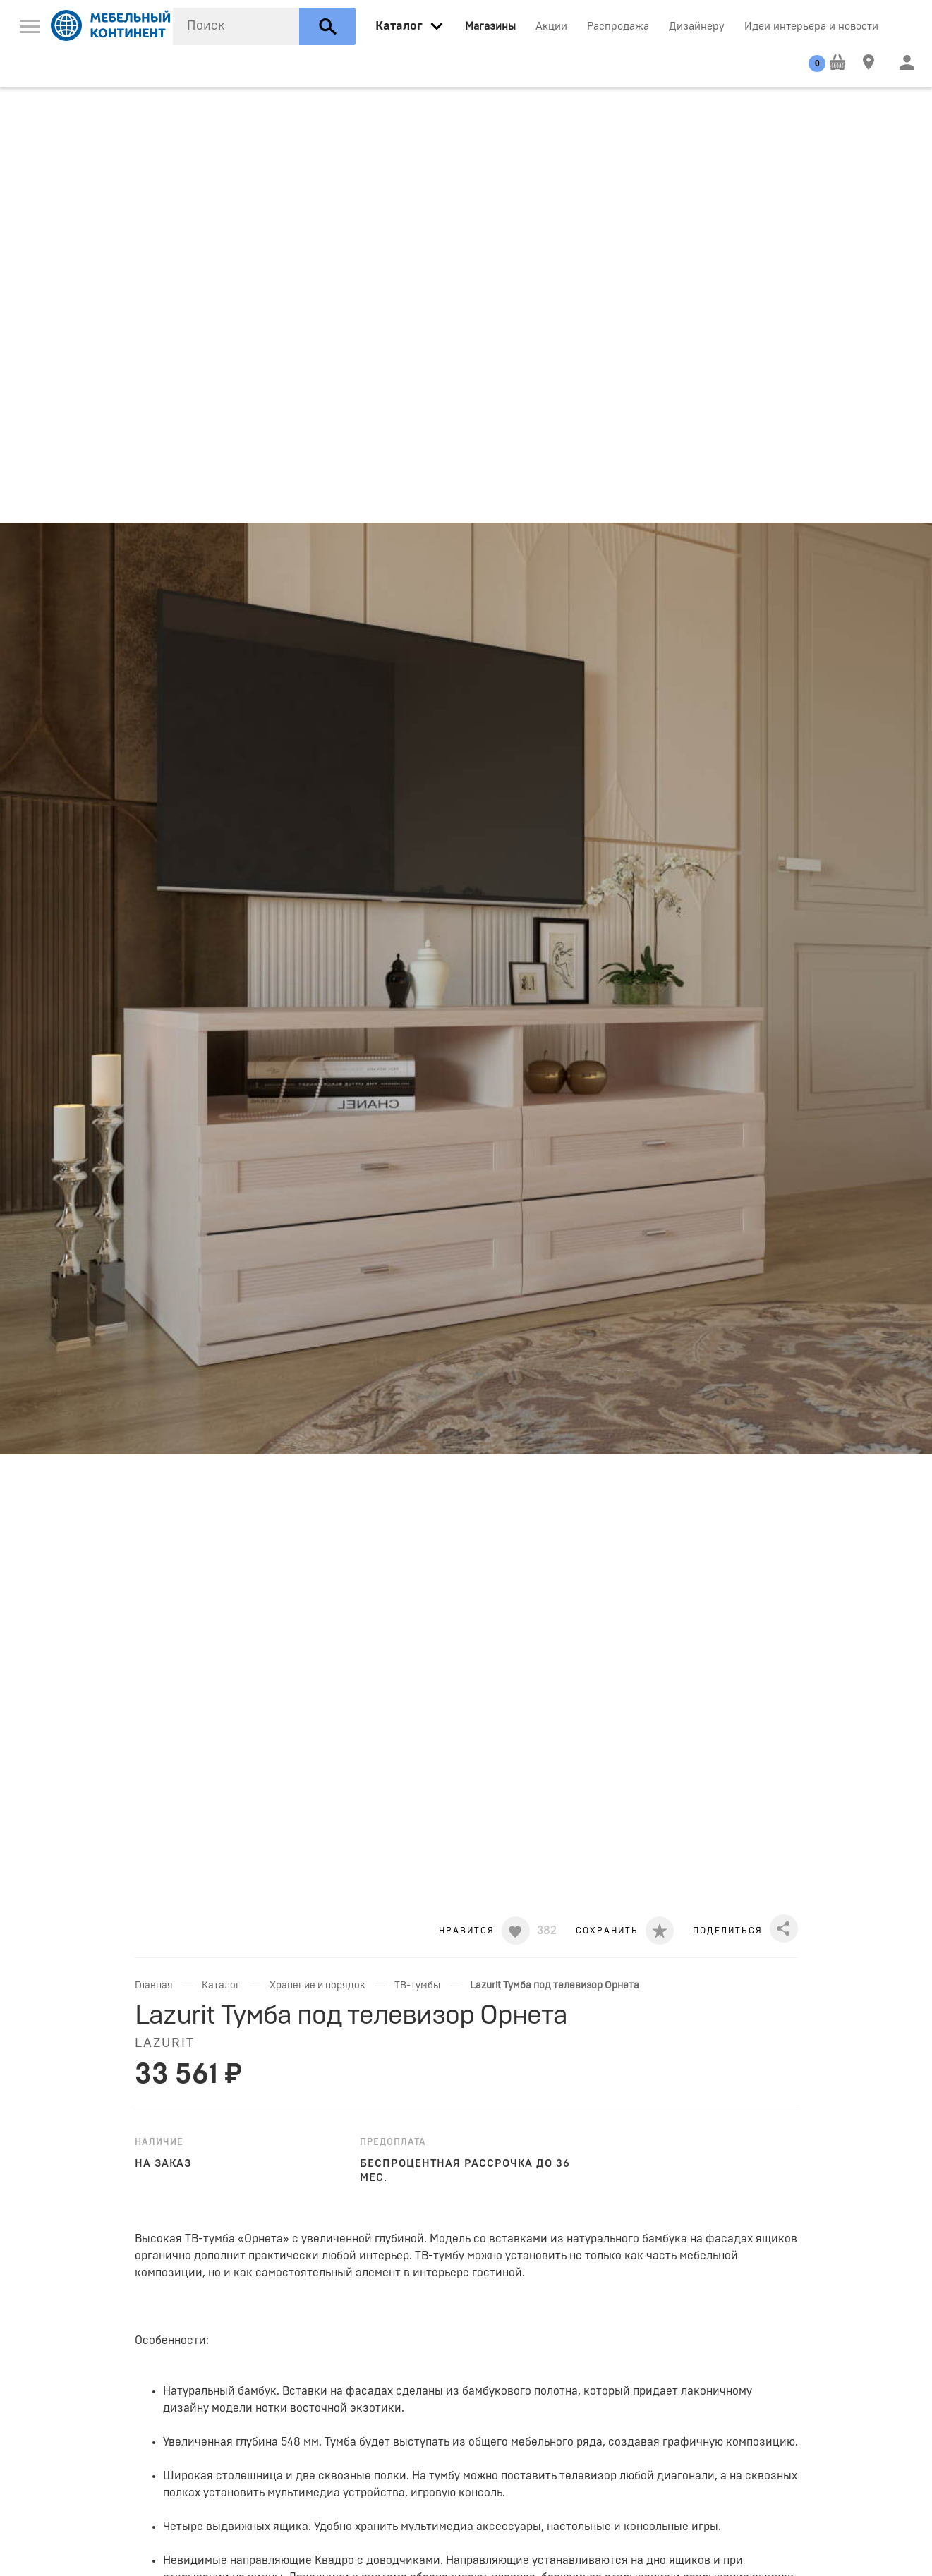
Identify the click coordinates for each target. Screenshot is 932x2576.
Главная (154, 1986)
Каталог (221, 1986)
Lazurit (165, 2043)
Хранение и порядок (317, 1986)
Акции (551, 26)
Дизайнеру (697, 26)
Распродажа (618, 26)
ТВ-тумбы (417, 1986)
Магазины (490, 26)
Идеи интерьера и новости (811, 26)
